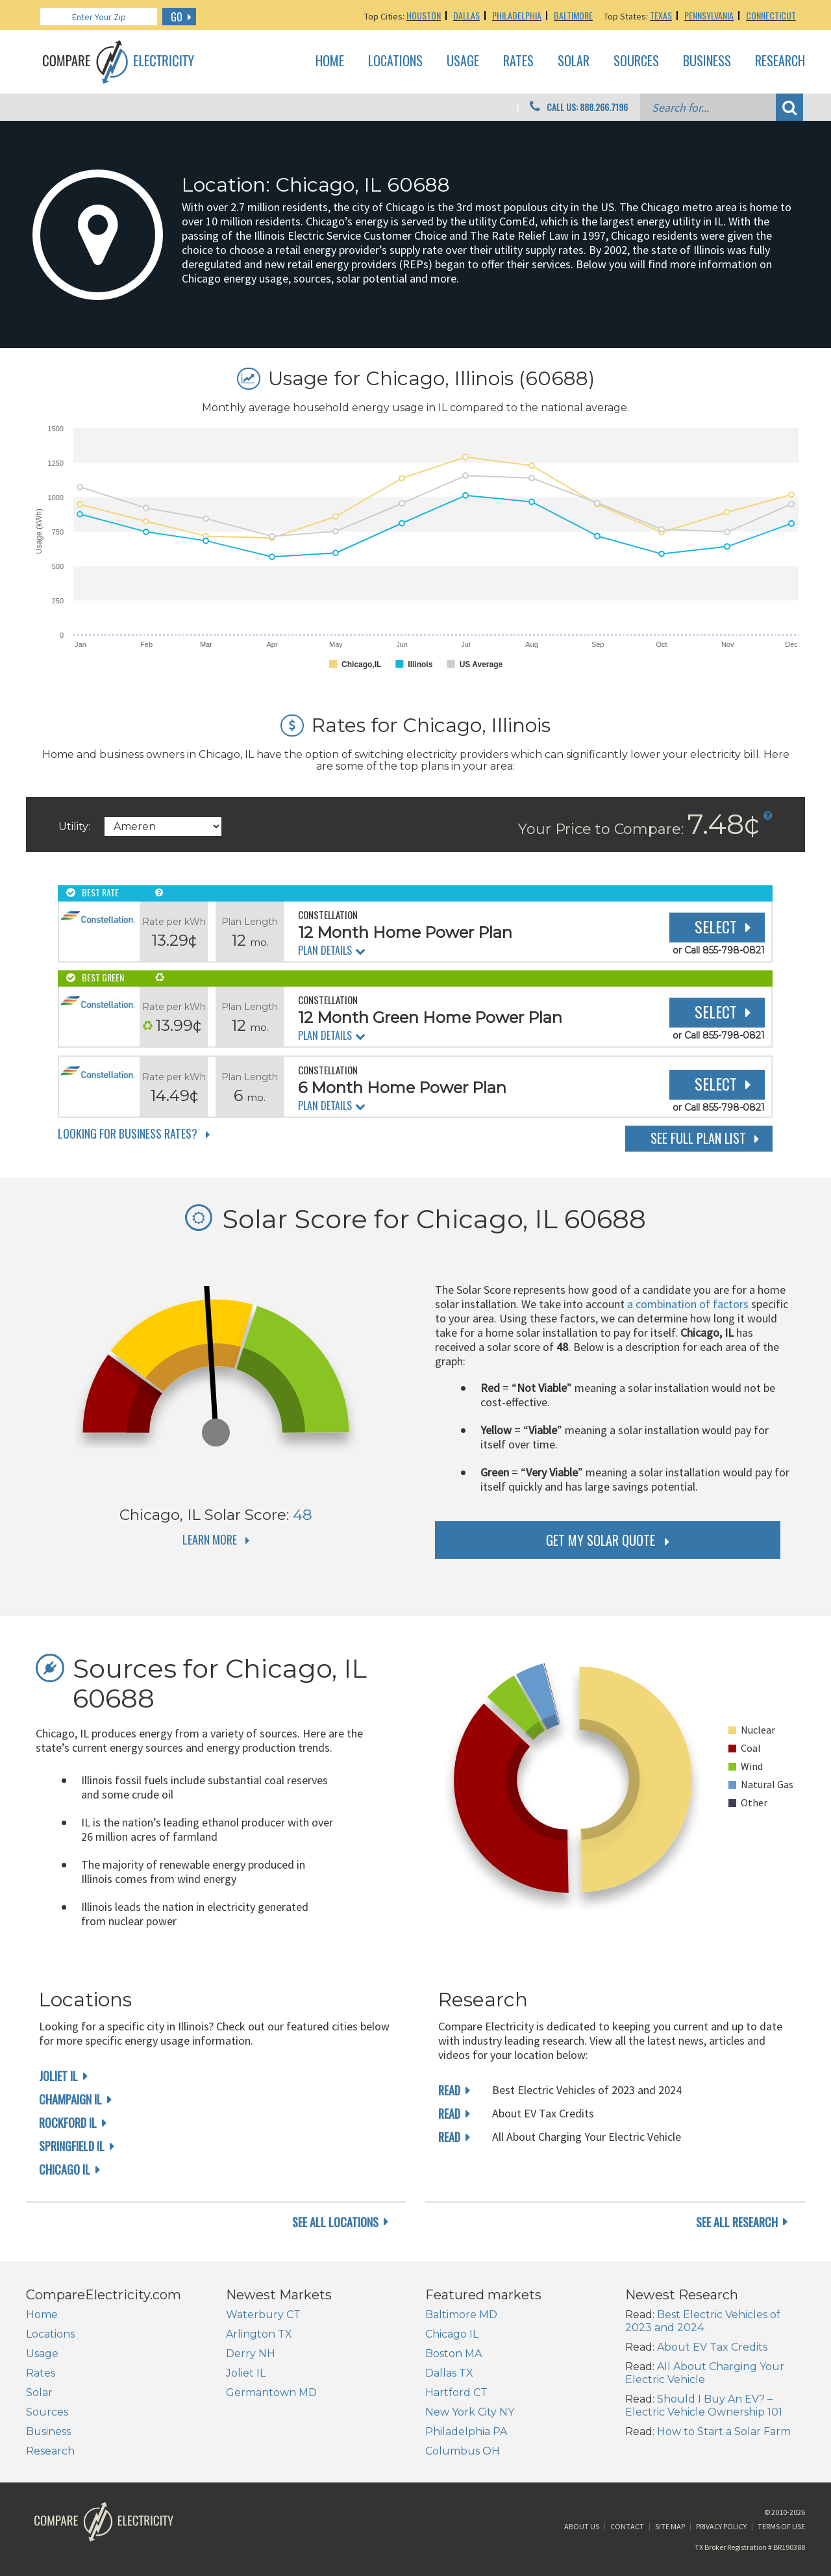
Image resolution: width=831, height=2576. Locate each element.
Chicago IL (64, 2169)
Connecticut (771, 15)
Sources (636, 61)
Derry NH (250, 2353)
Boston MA (453, 2353)
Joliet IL (58, 2076)
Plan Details (325, 950)
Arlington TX (259, 2334)
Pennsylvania (709, 15)
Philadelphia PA (466, 2431)
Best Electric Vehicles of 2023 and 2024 (702, 2321)
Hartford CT (456, 2392)
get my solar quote (600, 1540)
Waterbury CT (263, 2314)
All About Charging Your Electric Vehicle (704, 2373)
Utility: (74, 826)
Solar (573, 61)
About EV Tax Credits (712, 2347)
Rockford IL (68, 2122)
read (449, 2090)
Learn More (209, 1539)
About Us (581, 2526)
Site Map (670, 2526)
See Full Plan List (698, 1138)
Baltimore (573, 15)
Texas (661, 15)
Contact (627, 2526)
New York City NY (469, 2412)
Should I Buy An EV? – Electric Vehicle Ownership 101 (703, 2405)
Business (707, 61)
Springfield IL (72, 2146)
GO (176, 17)
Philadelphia (516, 15)
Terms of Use (781, 2526)
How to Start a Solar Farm (724, 2431)
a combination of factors (688, 1303)
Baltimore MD (461, 2314)
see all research (737, 2222)
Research (780, 61)
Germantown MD (271, 2392)
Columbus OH (462, 2451)
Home (330, 61)
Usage (463, 61)
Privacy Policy (721, 2526)
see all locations (335, 2222)
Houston (423, 15)
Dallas (466, 15)
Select (716, 926)
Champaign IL (70, 2099)
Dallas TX (449, 2373)
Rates (518, 61)
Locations (395, 61)
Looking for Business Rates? (127, 1133)
